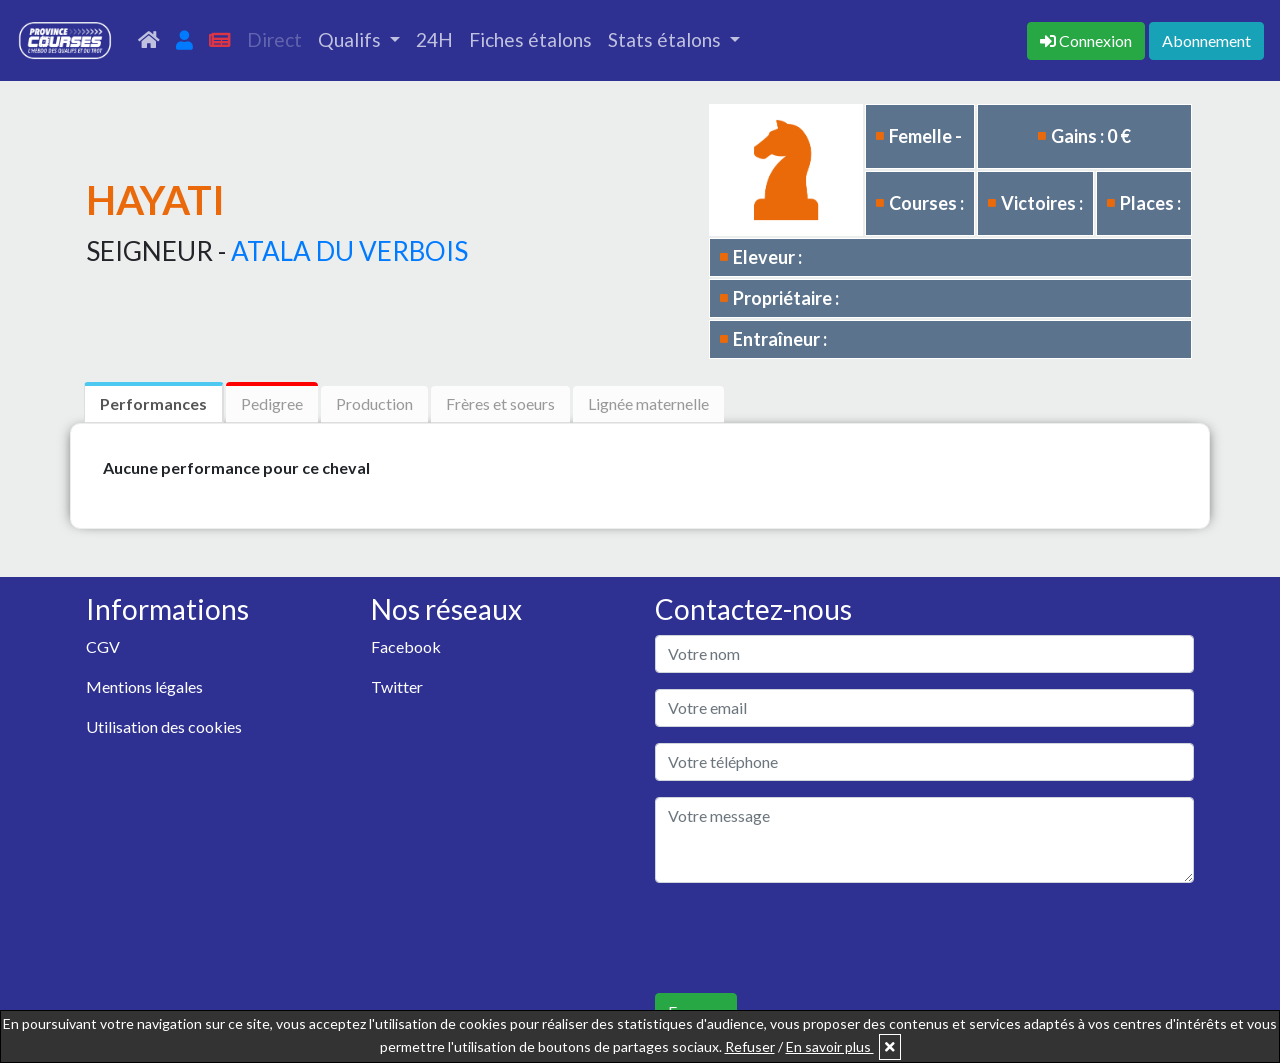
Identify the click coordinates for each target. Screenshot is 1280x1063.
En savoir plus (830, 1046)
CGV (103, 646)
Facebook (406, 646)
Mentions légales (144, 686)
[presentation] (807, 938)
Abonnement (1206, 40)
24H (434, 39)
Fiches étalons (530, 39)
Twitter (397, 686)
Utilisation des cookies (164, 726)
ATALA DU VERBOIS (349, 251)
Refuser (750, 1046)
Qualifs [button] (351, 39)
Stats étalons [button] (666, 39)
